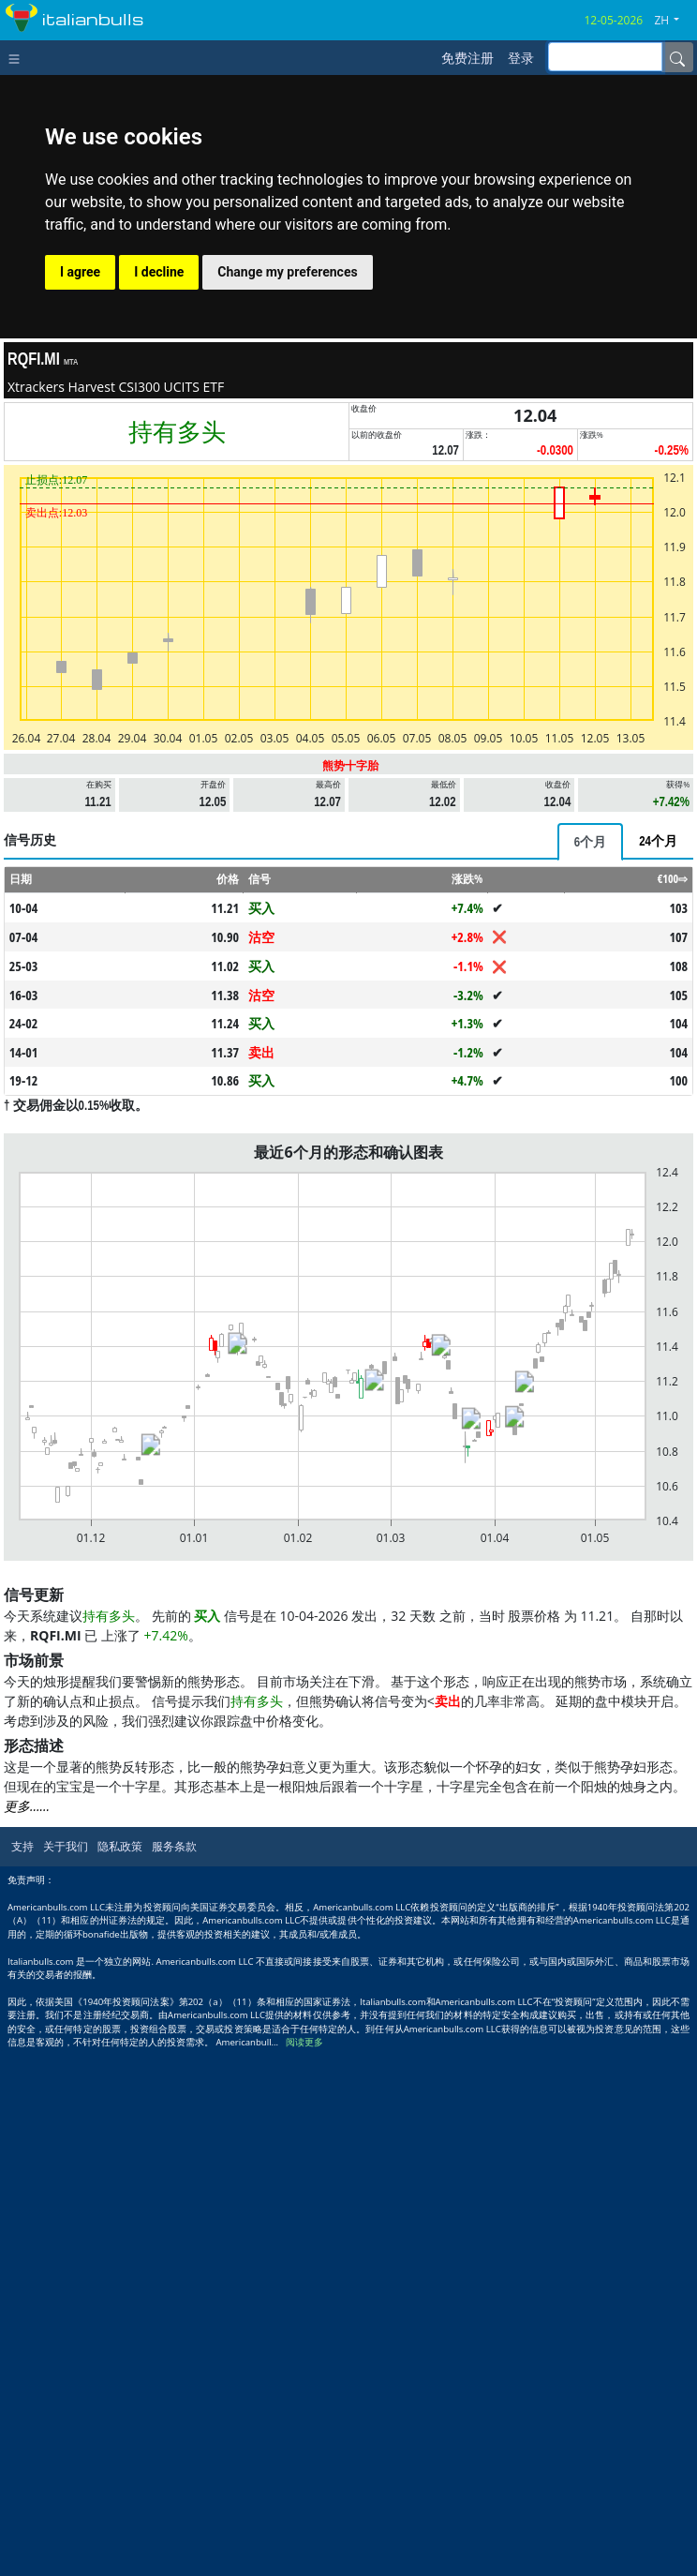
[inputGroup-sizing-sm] (605, 56)
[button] (673, 21)
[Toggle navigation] (18, 57)
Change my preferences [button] (287, 271)
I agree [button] (80, 271)
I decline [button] (159, 271)
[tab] (590, 842)
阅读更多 (304, 2042)
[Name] (677, 57)
